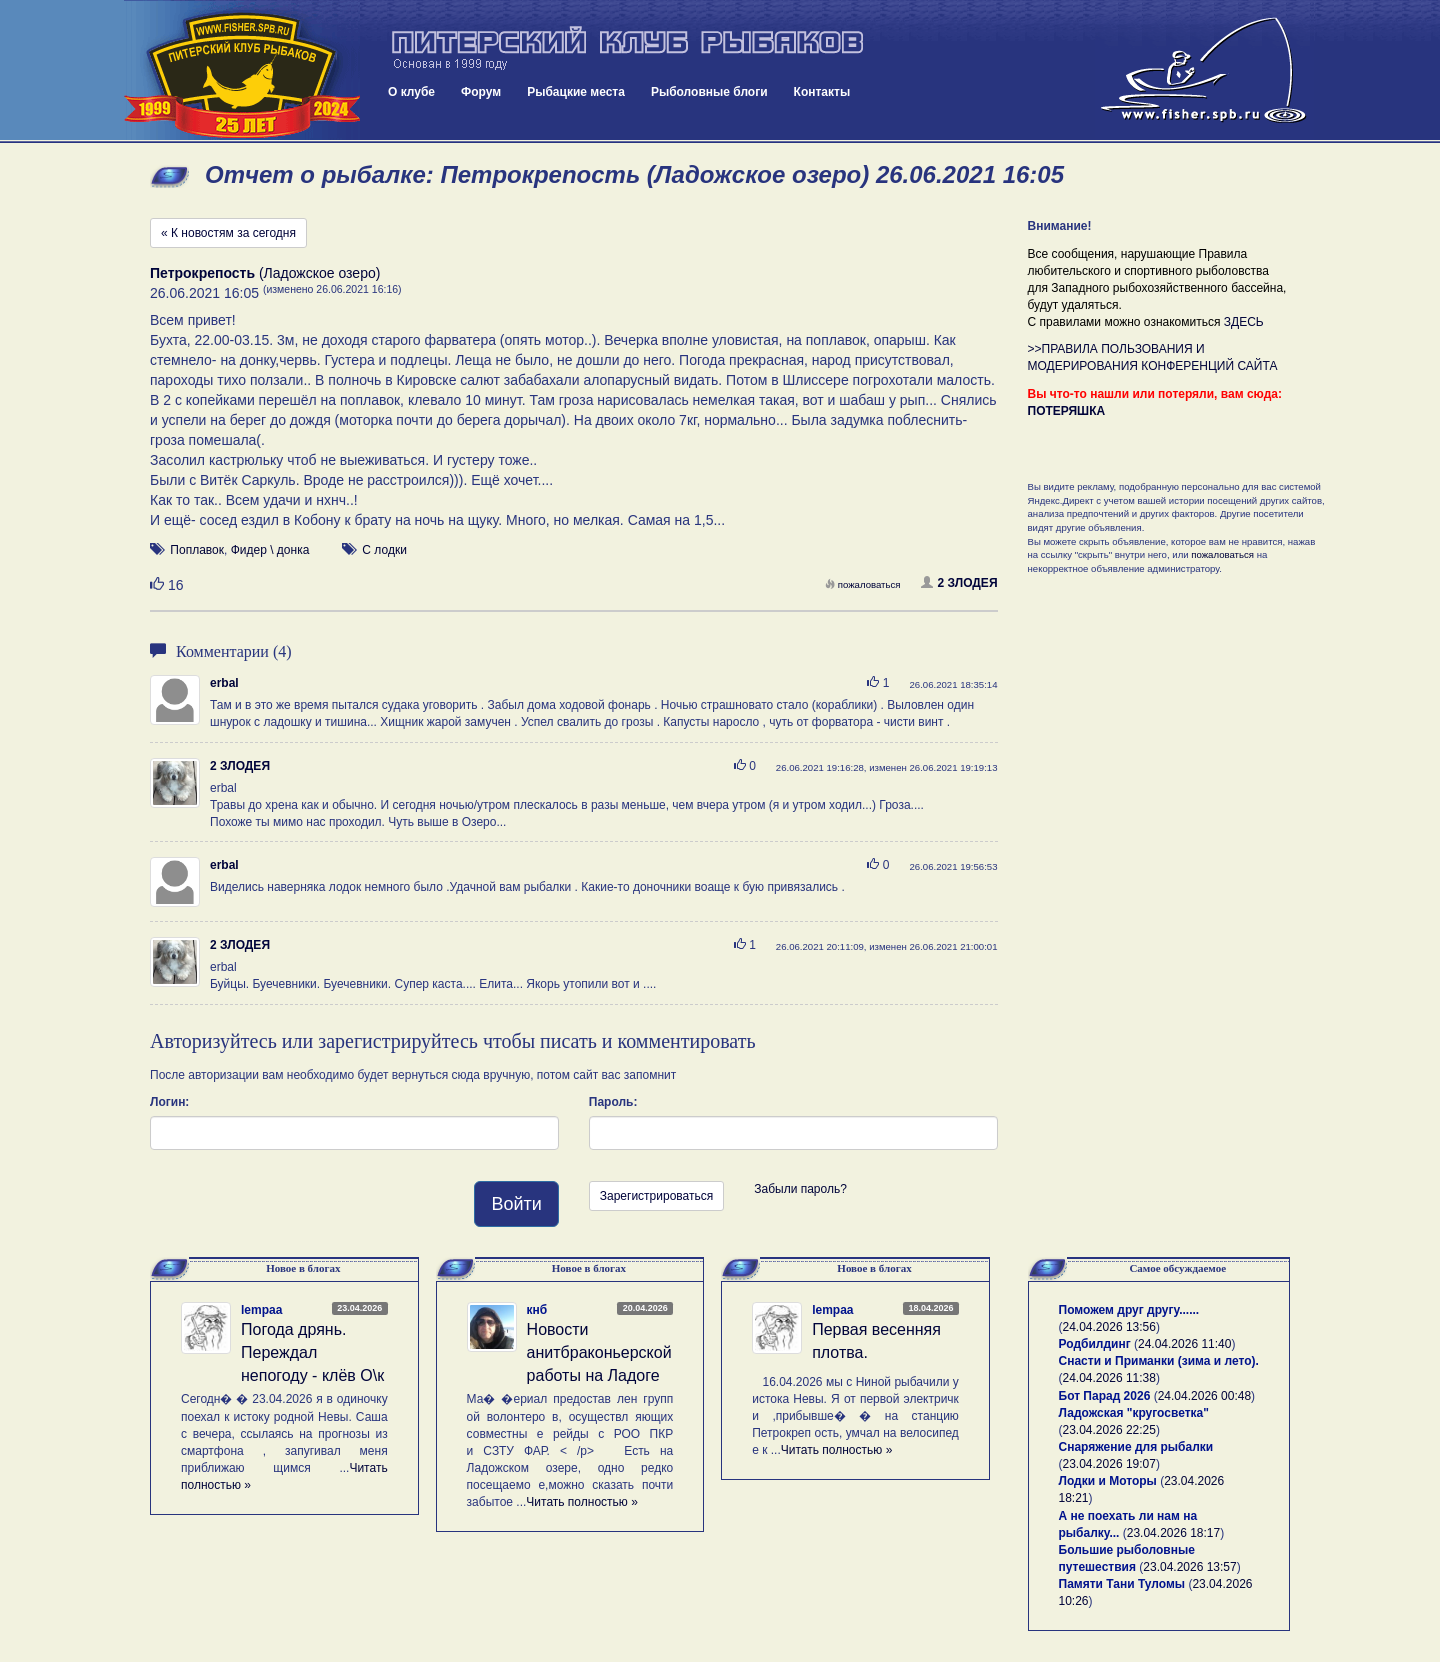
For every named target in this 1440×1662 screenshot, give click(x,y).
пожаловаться (863, 584)
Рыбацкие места (576, 92)
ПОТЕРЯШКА (1067, 411)
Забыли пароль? (800, 1189)
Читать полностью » (582, 1502)
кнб (537, 1310)
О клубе (411, 92)
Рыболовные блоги (709, 92)
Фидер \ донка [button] (270, 550)
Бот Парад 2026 (1105, 1396)
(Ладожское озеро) (265, 273)
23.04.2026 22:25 (1109, 1430)
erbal (224, 683)
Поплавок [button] (197, 550)
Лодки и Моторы (1108, 1481)
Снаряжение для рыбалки (1136, 1447)
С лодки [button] (384, 550)
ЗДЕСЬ (1244, 322)
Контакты (822, 92)
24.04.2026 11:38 (1109, 1378)
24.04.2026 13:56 (1109, 1327)
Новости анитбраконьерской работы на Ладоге (599, 1352)
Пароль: (613, 1102)
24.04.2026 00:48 (1204, 1396)
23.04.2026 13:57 (1189, 1567)
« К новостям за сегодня (228, 233)
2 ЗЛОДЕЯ (959, 583)
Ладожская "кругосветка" (1134, 1413)
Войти (516, 1204)
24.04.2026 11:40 (1184, 1344)
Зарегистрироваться (656, 1196)
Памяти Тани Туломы (1122, 1584)
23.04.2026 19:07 (1109, 1464)
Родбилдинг (1095, 1344)
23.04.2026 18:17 (1173, 1533)
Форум (481, 92)
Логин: (169, 1102)
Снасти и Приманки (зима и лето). (1159, 1361)
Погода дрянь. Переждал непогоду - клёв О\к (312, 1352)
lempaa (261, 1310)
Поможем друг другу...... (1129, 1310)
